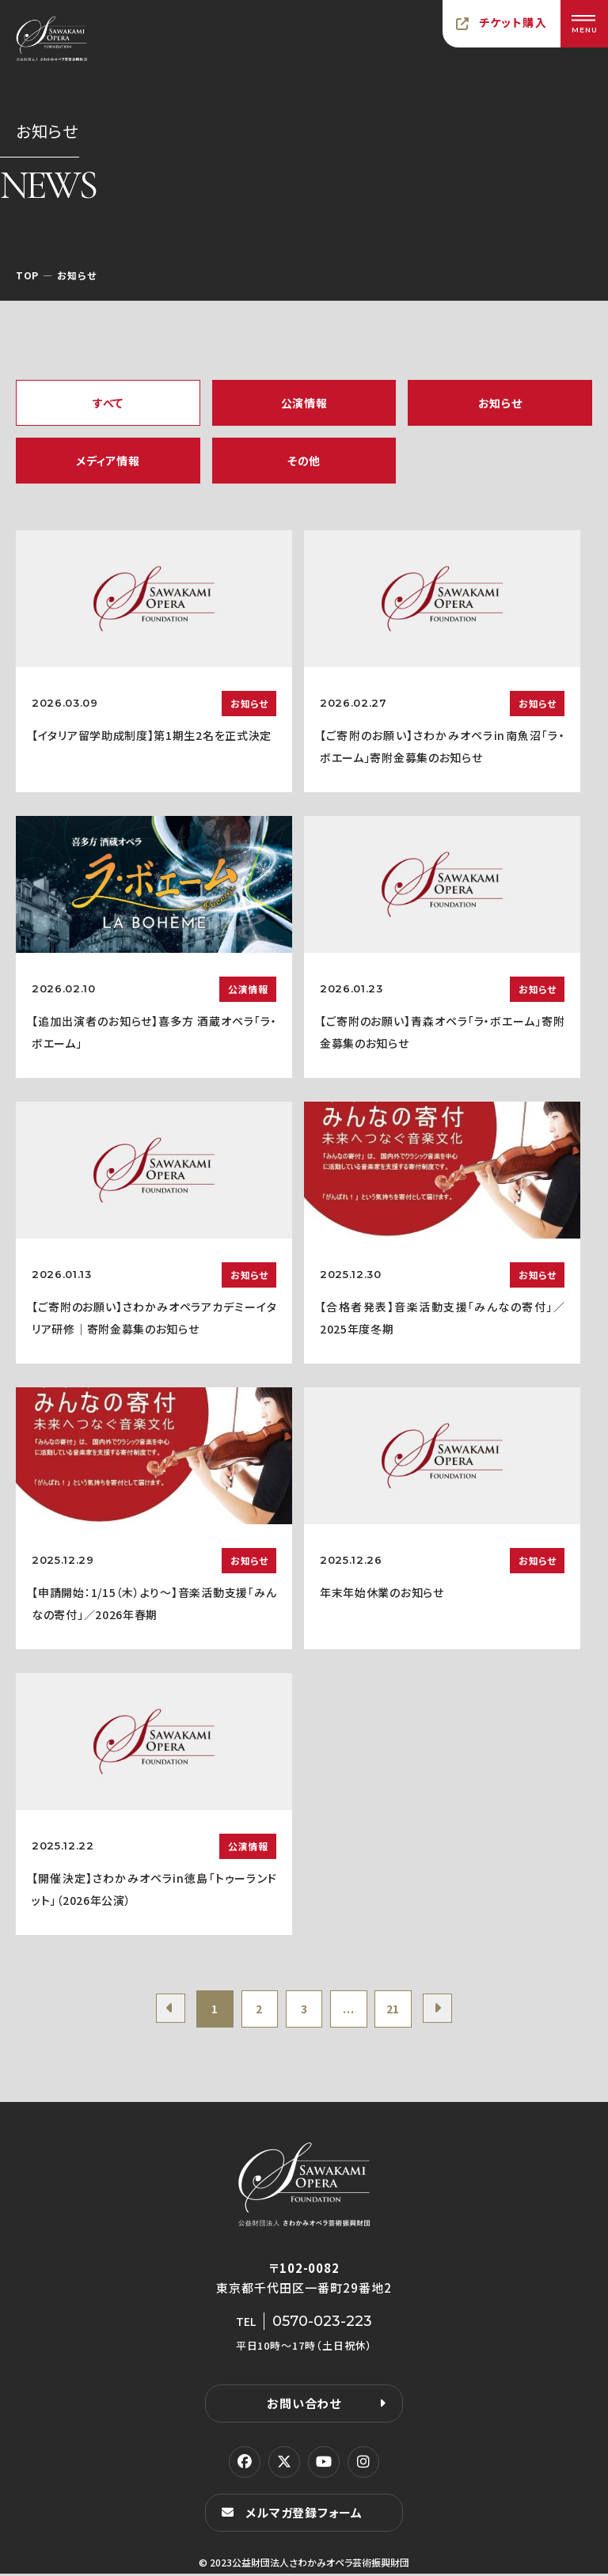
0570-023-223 (322, 2323)
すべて (108, 403)
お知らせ (500, 403)
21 (398, 2010)
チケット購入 (513, 22)
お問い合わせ (304, 2405)
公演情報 (304, 403)
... (351, 2010)
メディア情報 (107, 461)
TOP (27, 275)
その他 (304, 461)
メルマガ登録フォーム (304, 2514)
